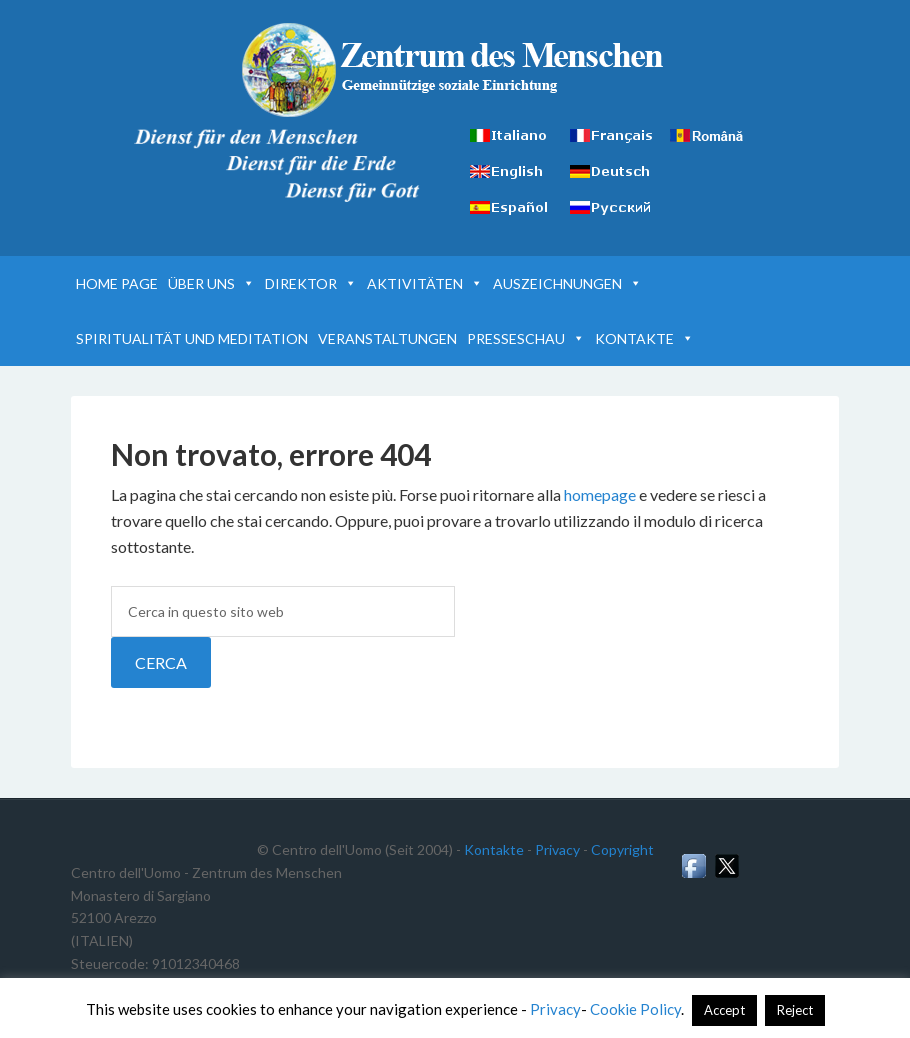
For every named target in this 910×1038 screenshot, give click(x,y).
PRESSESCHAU (526, 338)
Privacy (557, 849)
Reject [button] (795, 1010)
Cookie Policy (635, 1009)
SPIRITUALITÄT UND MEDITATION (192, 338)
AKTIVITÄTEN (425, 283)
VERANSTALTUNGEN (387, 338)
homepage (600, 494)
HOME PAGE (117, 283)
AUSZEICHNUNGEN (567, 283)
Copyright (622, 849)
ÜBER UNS (211, 283)
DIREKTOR (311, 283)
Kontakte (494, 849)
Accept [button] (724, 1010)
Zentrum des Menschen (455, 70)
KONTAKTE (644, 338)
